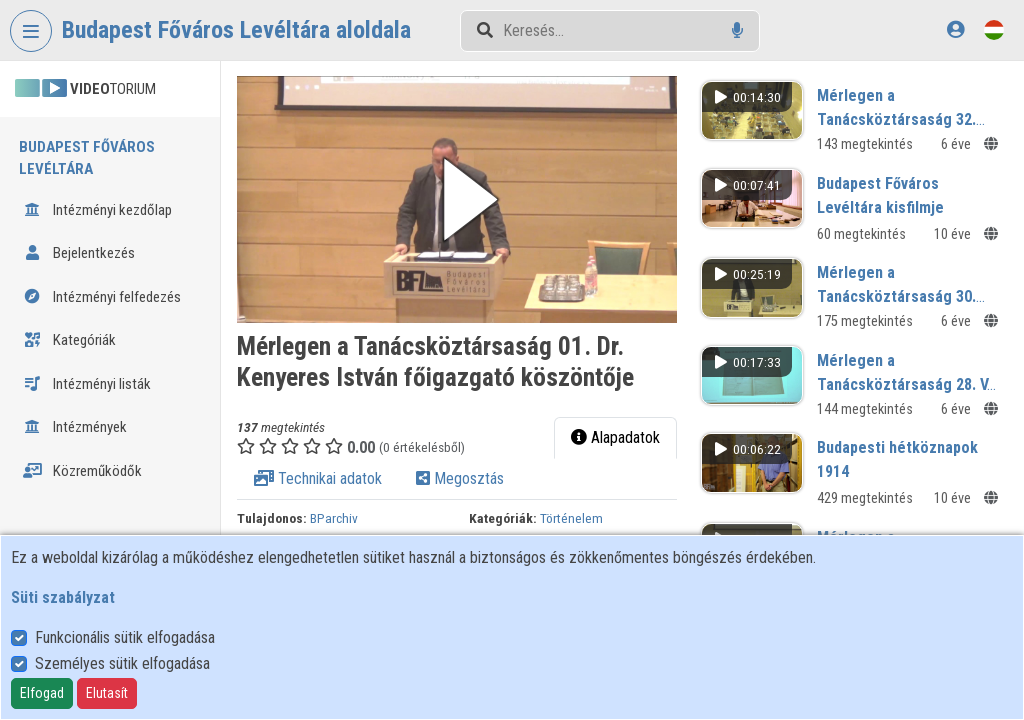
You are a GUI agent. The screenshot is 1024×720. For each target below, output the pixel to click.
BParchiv (334, 518)
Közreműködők (82, 471)
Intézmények (75, 427)
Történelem (571, 518)
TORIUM (85, 89)
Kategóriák (69, 340)
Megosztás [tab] (460, 478)
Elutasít (107, 693)
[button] (457, 199)
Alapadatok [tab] (615, 437)
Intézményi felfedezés (102, 297)
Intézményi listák (87, 384)
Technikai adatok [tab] (318, 478)
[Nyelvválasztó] (994, 29)
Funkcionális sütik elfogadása (125, 637)
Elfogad (42, 693)
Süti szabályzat (63, 597)
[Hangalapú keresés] (737, 30)
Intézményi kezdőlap (97, 210)
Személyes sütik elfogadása (122, 663)
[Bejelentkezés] (955, 29)
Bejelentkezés (79, 253)
